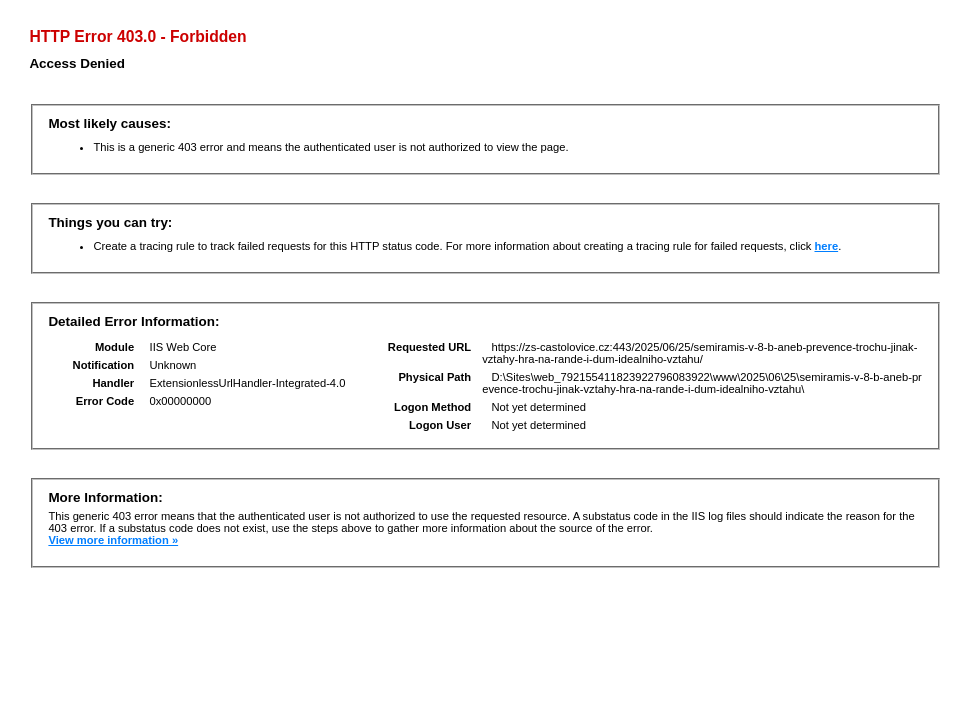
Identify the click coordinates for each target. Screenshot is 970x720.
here (826, 246)
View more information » (113, 540)
